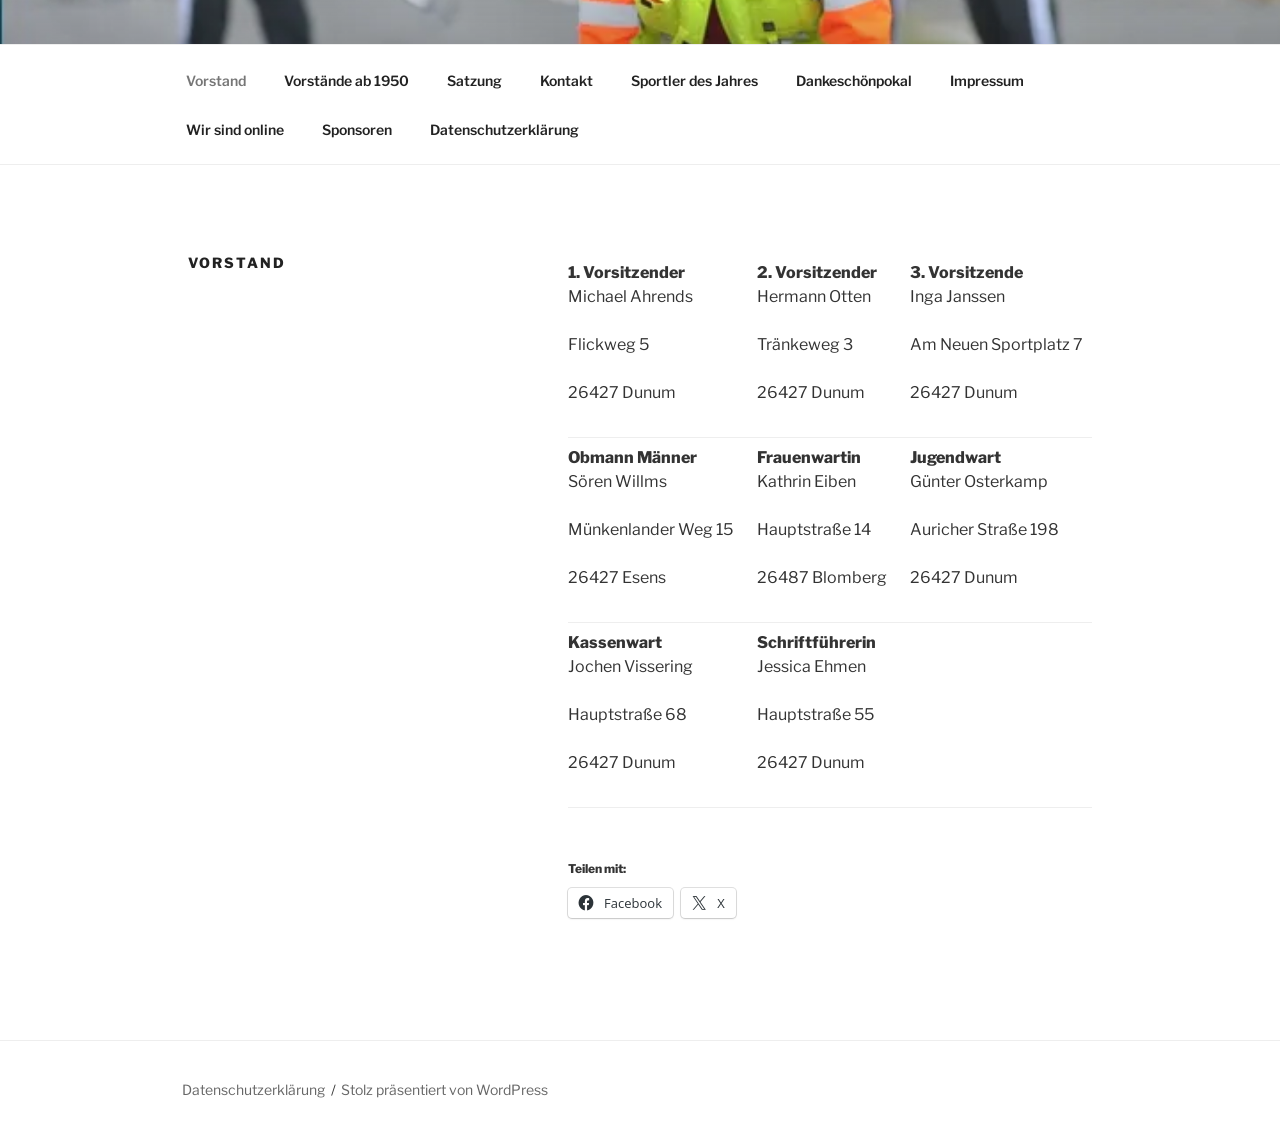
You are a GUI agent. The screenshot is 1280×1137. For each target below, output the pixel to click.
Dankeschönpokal (854, 80)
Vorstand (216, 80)
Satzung (474, 80)
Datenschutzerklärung (504, 129)
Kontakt (566, 80)
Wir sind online (235, 129)
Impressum (987, 80)
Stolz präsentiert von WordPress (444, 1089)
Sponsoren (357, 129)
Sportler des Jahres (694, 80)
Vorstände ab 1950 (346, 80)
